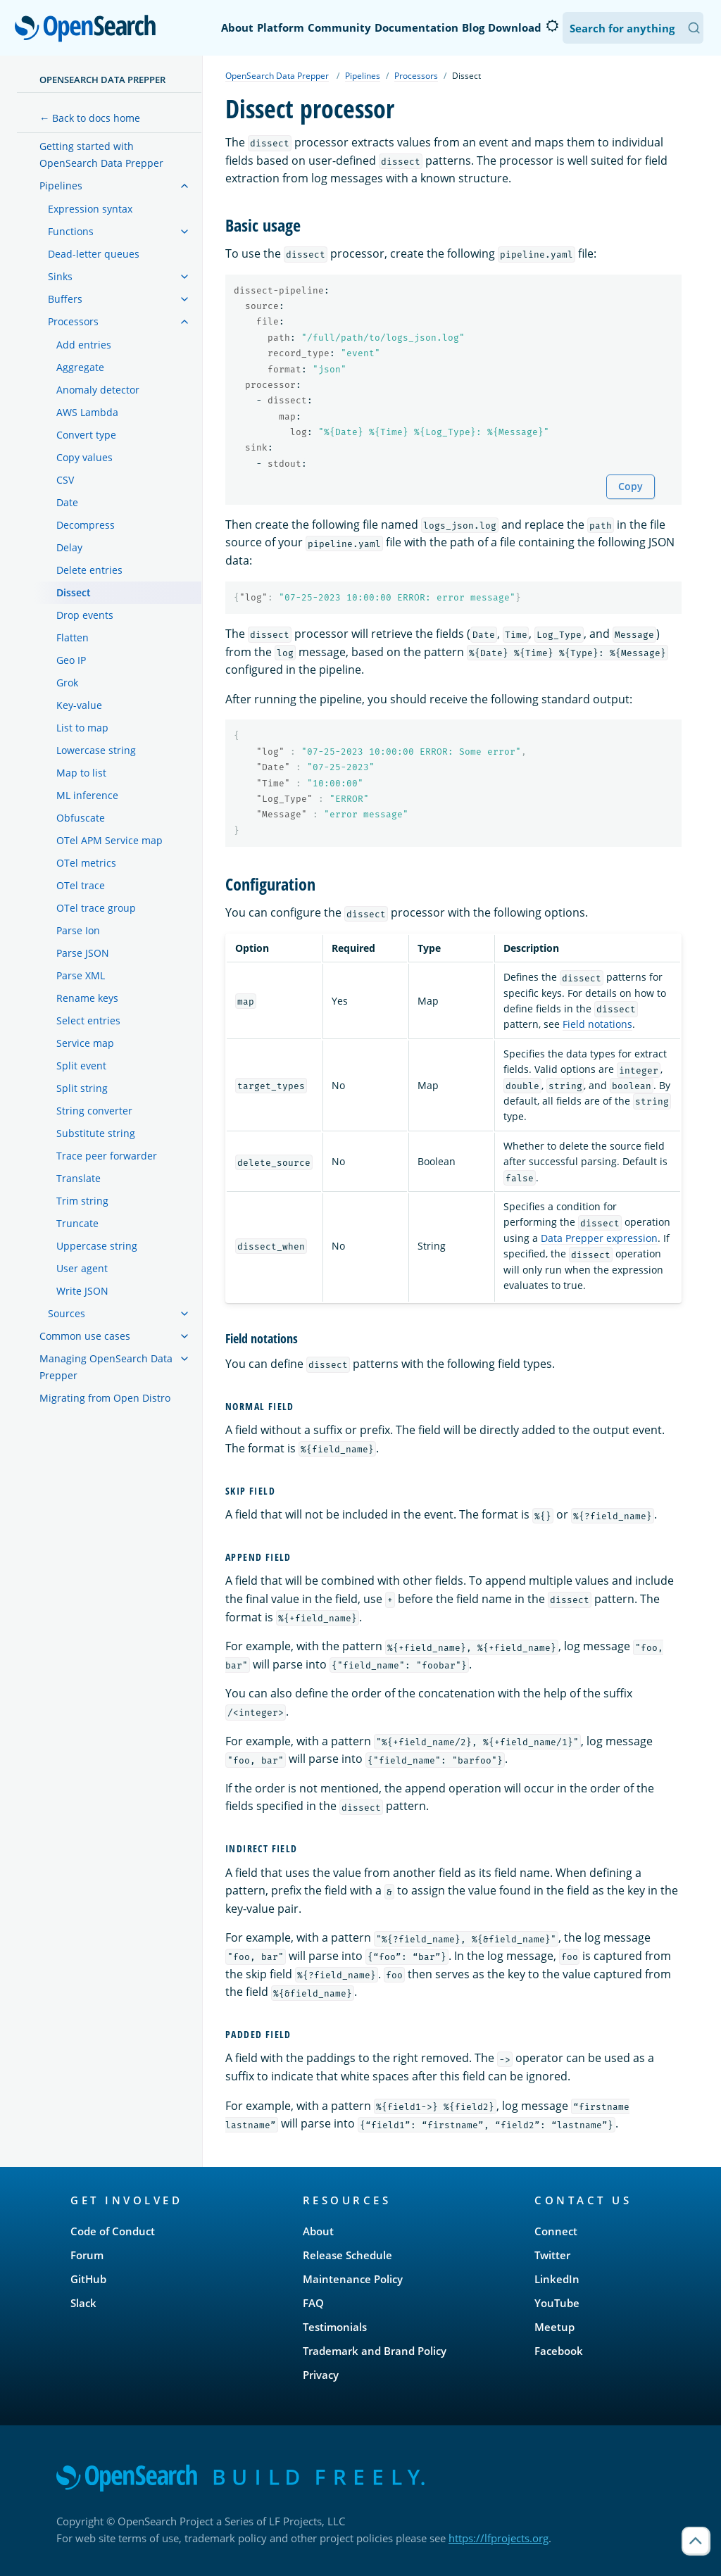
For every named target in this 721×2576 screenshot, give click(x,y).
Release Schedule (347, 2255)
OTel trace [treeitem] (80, 885)
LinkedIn (556, 2279)
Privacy (321, 2375)
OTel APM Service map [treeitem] (109, 840)
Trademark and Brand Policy (374, 2351)
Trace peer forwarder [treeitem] (106, 1155)
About (237, 27)
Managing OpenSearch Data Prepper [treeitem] (106, 1367)
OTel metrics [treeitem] (86, 862)
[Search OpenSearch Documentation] (633, 28)
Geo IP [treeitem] (71, 660)
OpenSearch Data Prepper (102, 79)
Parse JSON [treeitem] (82, 953)
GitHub (88, 2279)
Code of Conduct (112, 2231)
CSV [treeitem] (65, 479)
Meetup (554, 2327)
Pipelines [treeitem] (60, 185)
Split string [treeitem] (82, 1088)
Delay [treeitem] (69, 547)
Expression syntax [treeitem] (90, 208)
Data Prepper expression (599, 1238)
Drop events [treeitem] (84, 615)
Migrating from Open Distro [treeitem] (104, 1398)
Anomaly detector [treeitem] (97, 389)
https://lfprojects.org (498, 2538)
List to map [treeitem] (82, 727)
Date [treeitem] (67, 502)
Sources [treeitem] (66, 1313)
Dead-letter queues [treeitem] (93, 253)
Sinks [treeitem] (60, 276)
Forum (87, 2255)
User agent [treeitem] (82, 1268)
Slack (83, 2303)
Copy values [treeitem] (84, 457)
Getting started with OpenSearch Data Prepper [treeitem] (101, 154)
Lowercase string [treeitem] (96, 750)
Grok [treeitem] (67, 682)
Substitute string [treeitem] (95, 1133)
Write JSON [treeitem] (82, 1291)
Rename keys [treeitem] (87, 998)
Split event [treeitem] (81, 1065)
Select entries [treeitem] (88, 1020)
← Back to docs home (89, 118)
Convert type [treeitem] (86, 434)
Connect (555, 2231)
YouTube (556, 2303)
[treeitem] (184, 186)
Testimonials (335, 2327)
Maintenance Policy (353, 2279)
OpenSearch (89, 29)
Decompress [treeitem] (85, 525)
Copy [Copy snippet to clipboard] (630, 486)
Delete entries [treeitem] (89, 570)
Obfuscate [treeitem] (80, 817)
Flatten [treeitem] (72, 637)
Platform (280, 27)
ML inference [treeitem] (87, 795)
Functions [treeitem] (71, 231)
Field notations (597, 1024)
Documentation (416, 27)
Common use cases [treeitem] (84, 1336)
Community (339, 27)
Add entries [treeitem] (83, 344)
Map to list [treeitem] (81, 772)
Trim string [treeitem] (82, 1200)
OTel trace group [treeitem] (96, 908)
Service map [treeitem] (85, 1043)
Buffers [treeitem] (65, 299)
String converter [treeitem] (94, 1110)
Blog (473, 27)
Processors (416, 76)
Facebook (558, 2351)
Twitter (552, 2255)
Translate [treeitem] (78, 1178)
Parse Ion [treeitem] (78, 930)
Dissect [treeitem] (73, 592)
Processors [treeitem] (73, 321)
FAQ (313, 2303)
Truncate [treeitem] (77, 1223)
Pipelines (362, 76)
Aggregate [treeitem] (80, 367)
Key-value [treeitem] (79, 705)
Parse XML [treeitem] (80, 975)
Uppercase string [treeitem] (96, 1245)
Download (514, 27)
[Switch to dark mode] (552, 26)
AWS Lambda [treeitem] (87, 412)
